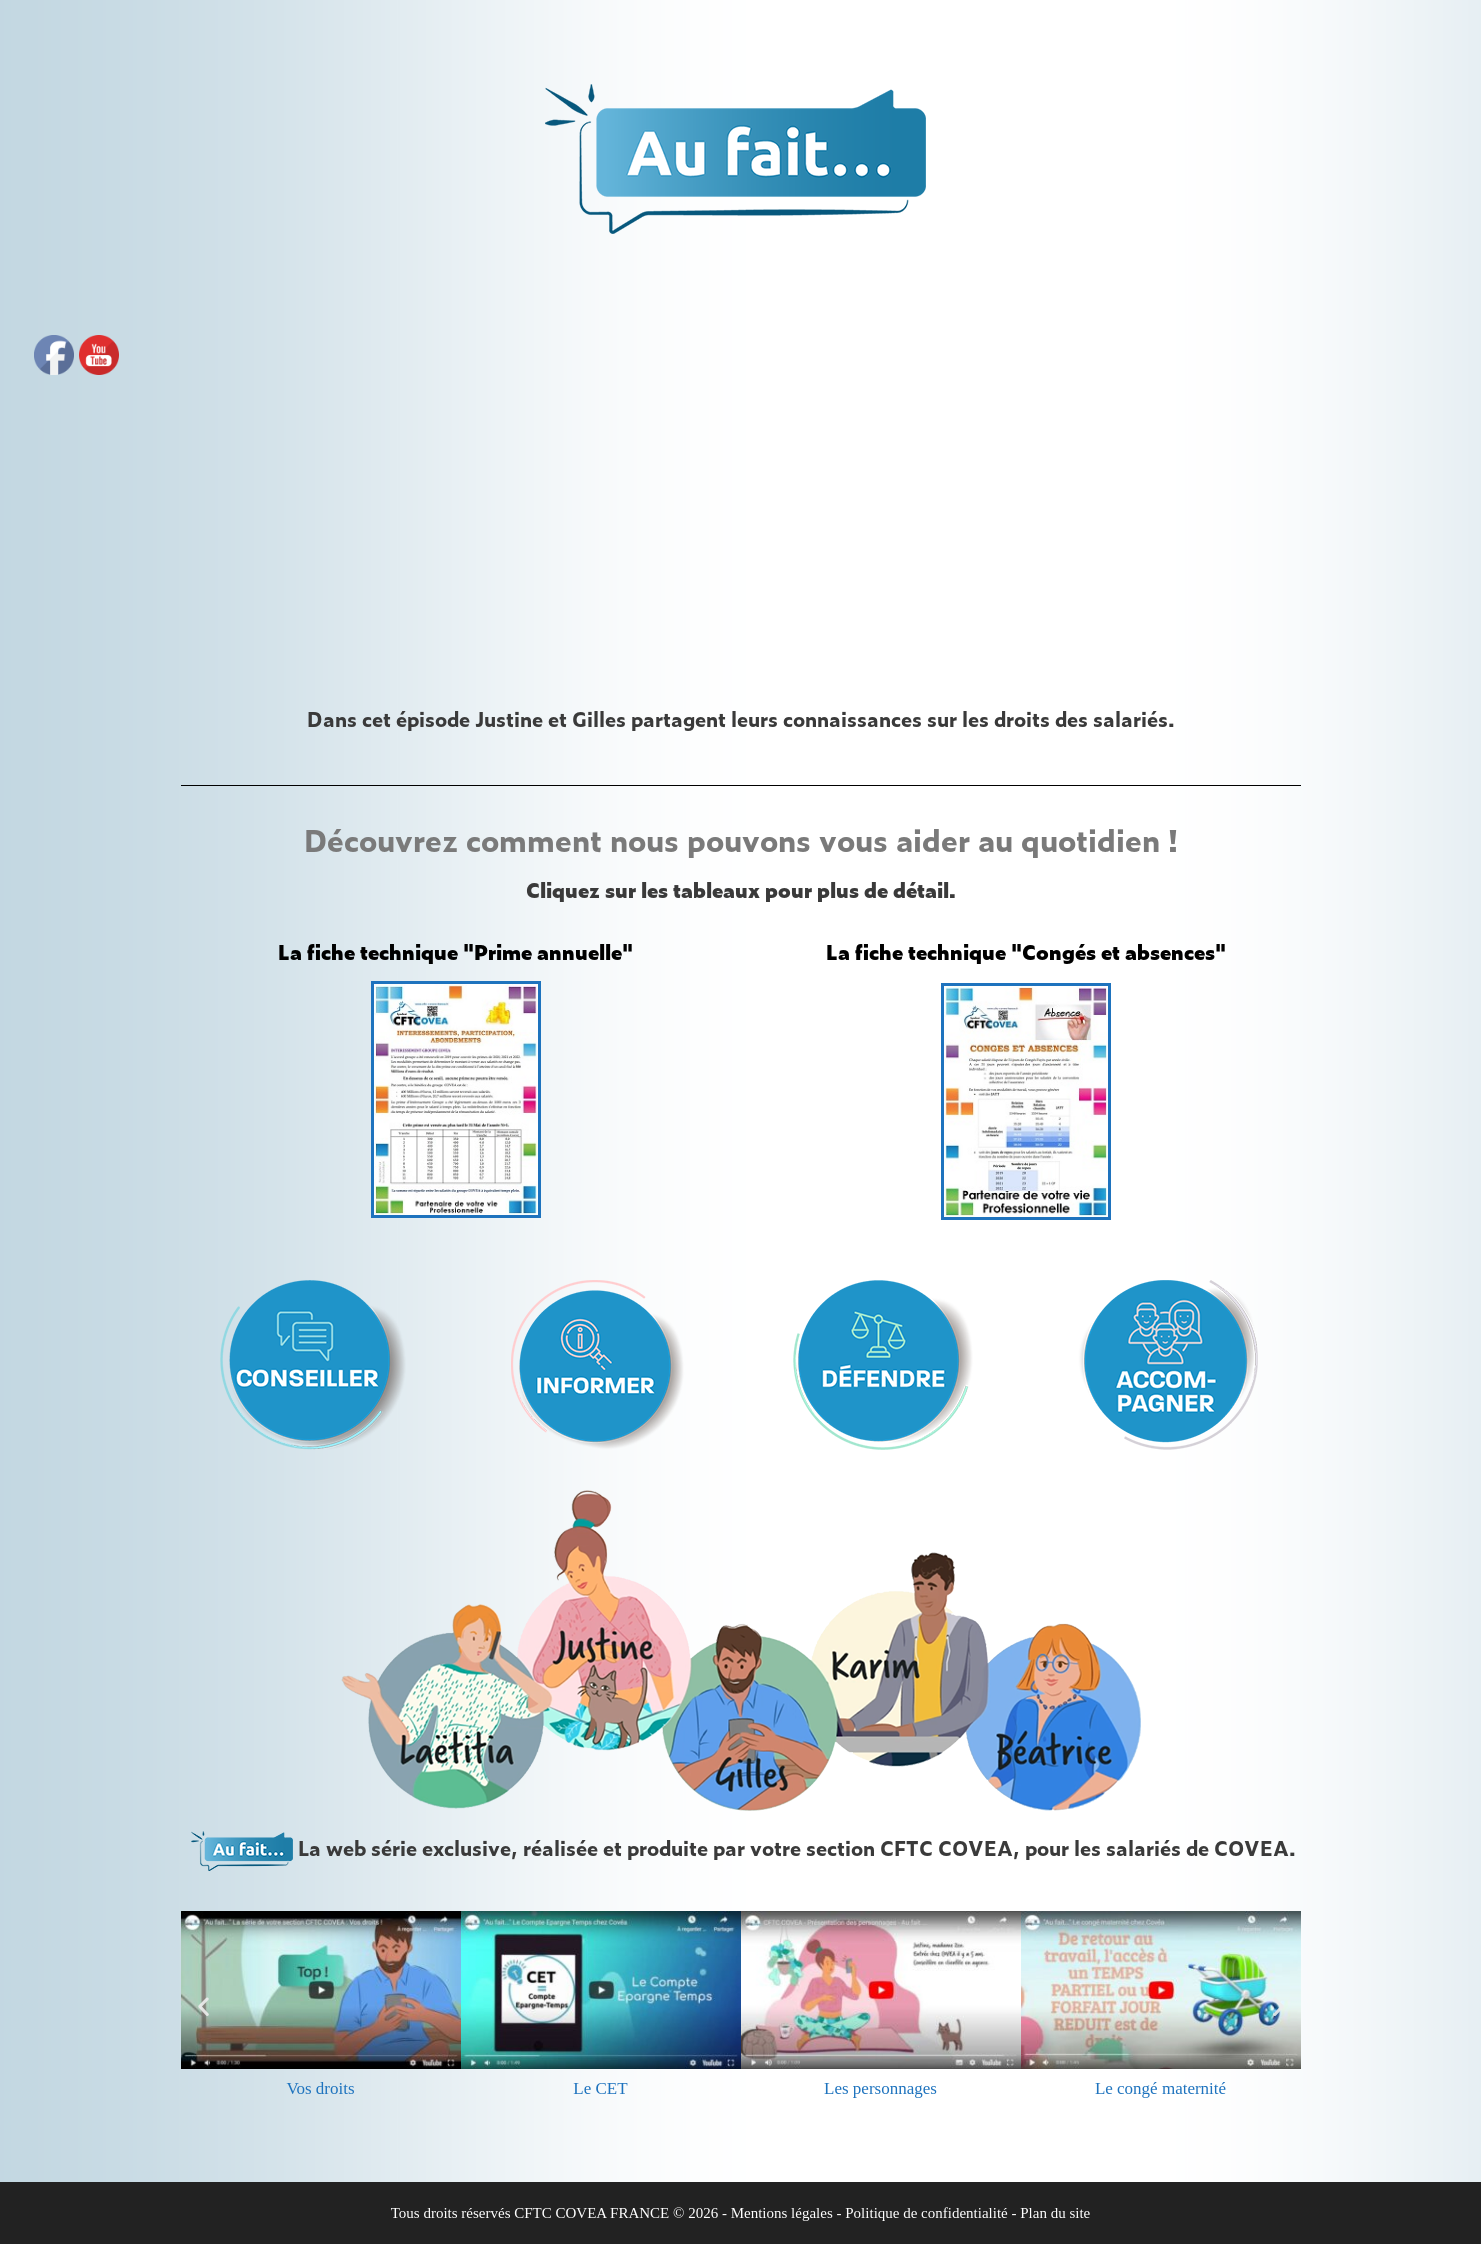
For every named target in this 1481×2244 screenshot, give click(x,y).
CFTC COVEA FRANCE (591, 2213)
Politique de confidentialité (926, 2213)
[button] (203, 2006)
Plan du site (1055, 2213)
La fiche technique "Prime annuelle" (455, 951)
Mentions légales (782, 2213)
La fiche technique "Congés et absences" (1026, 951)
